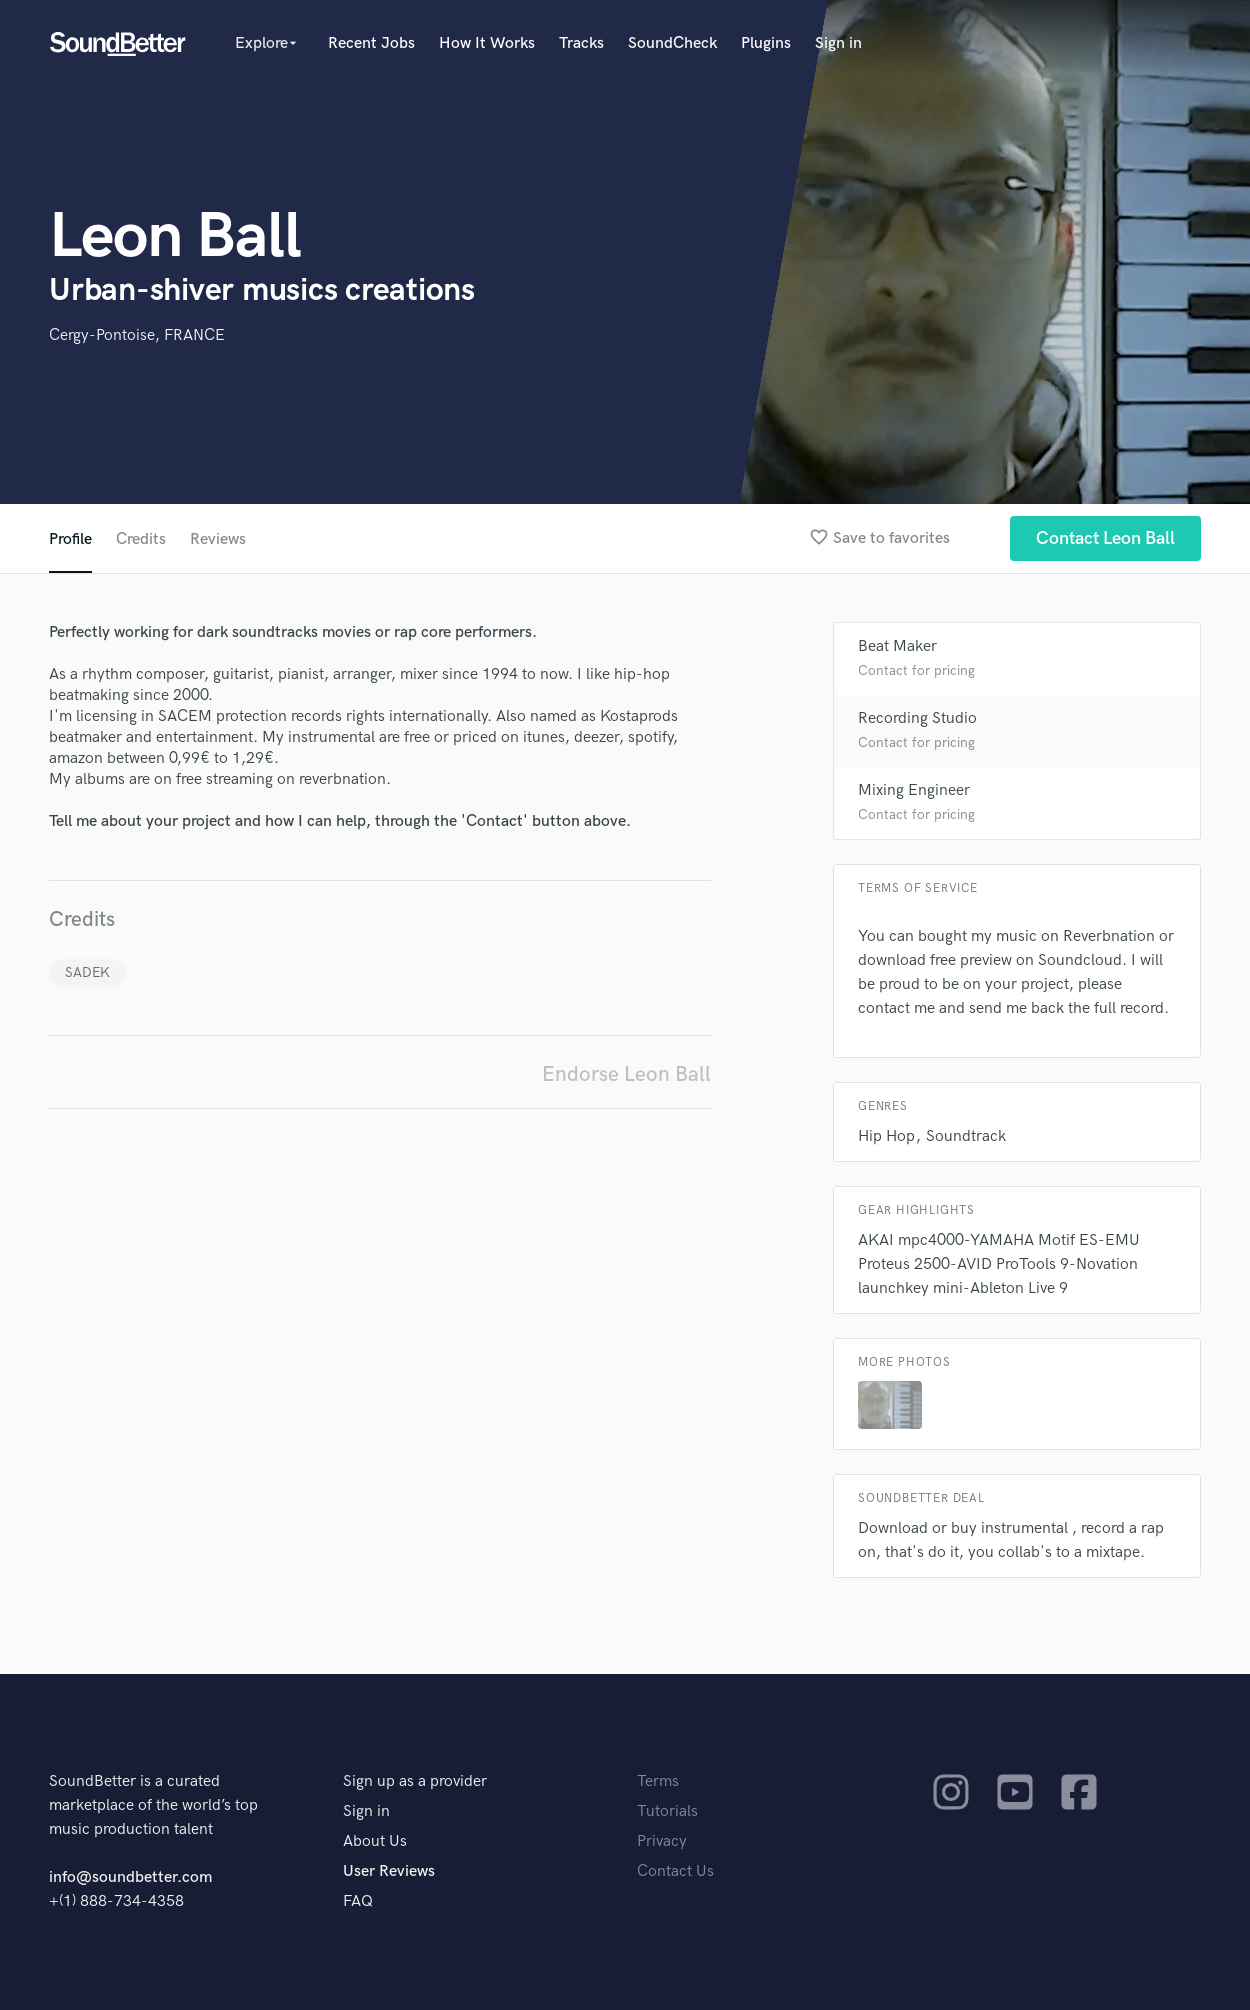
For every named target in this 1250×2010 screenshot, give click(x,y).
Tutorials (667, 1811)
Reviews (218, 539)
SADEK (87, 972)
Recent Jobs (371, 43)
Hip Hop (886, 1136)
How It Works (487, 43)
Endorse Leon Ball (626, 1074)
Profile (70, 539)
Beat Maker (897, 646)
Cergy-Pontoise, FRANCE (137, 335)
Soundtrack (966, 1136)
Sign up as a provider (415, 1781)
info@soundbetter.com (130, 1877)
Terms (658, 1781)
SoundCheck (672, 43)
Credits (141, 539)
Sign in (838, 43)
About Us (375, 1841)
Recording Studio (917, 718)
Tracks (581, 43)
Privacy (662, 1841)
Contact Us (675, 1871)
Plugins (766, 43)
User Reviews (389, 1871)
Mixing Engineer (914, 790)
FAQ (358, 1901)
